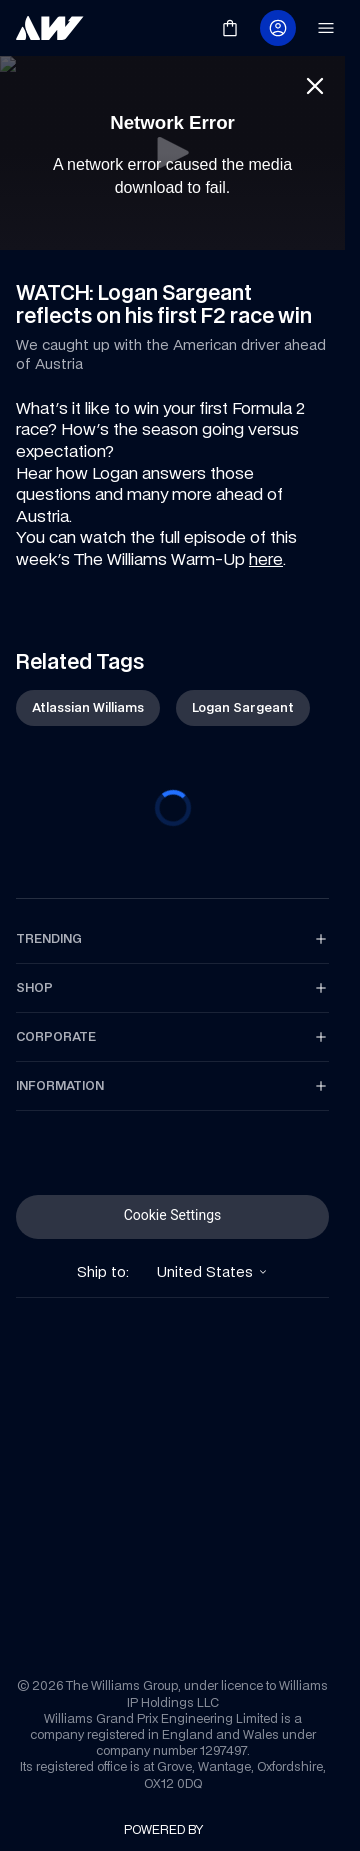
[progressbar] (173, 808)
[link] (50, 28)
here (266, 559)
